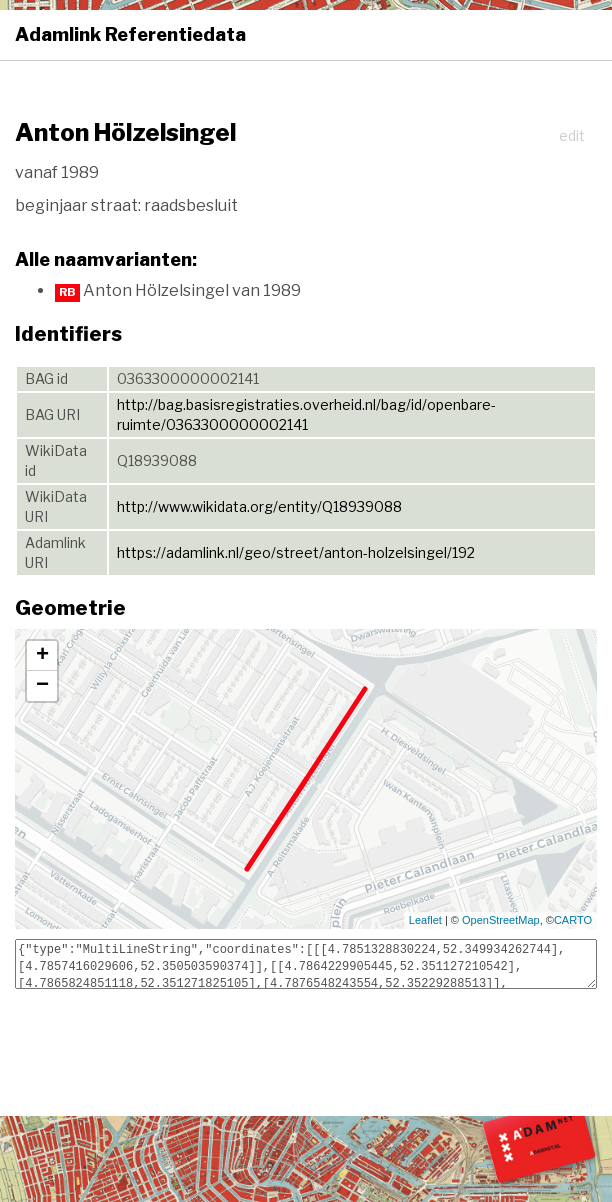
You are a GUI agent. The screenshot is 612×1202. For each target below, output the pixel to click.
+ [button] (42, 656)
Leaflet (425, 920)
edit (572, 135)
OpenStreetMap (501, 920)
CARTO (573, 920)
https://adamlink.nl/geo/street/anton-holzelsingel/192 (296, 552)
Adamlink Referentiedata (130, 34)
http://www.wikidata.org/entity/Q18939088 (259, 506)
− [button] (42, 686)
